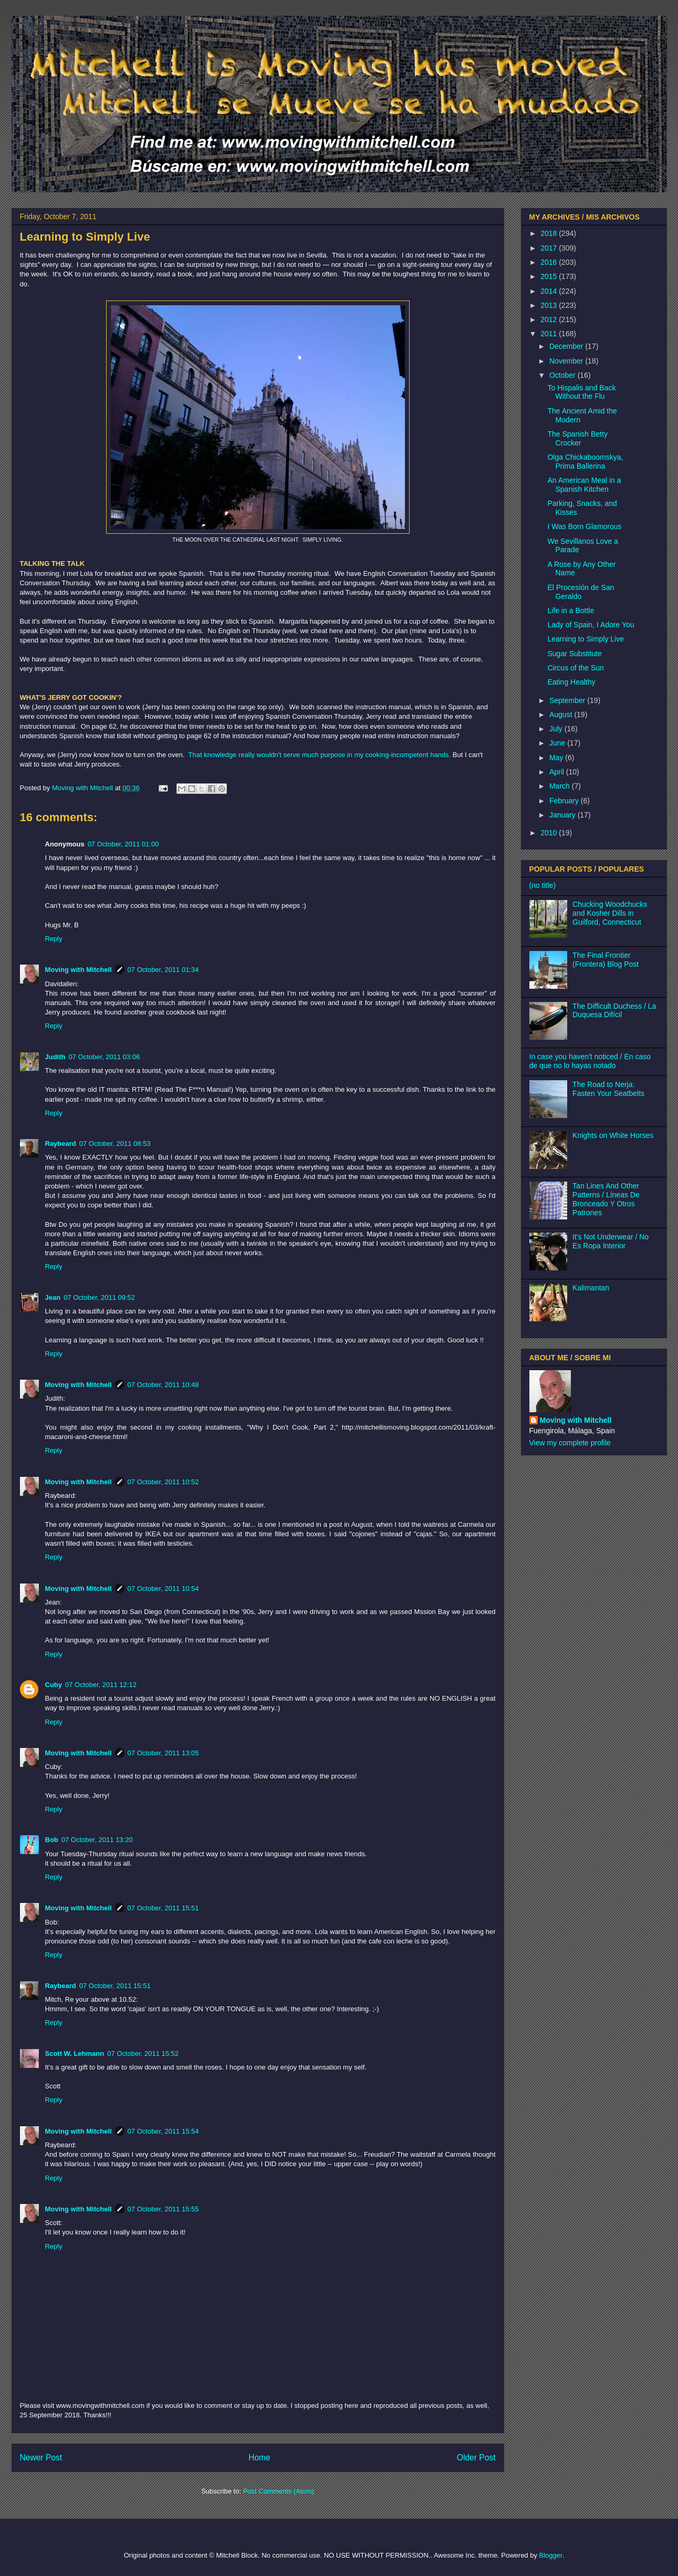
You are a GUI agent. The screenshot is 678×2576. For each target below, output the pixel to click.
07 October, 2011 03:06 (104, 1057)
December (567, 346)
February (565, 800)
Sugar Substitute (574, 653)
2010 (549, 833)
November (567, 361)
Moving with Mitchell (78, 970)
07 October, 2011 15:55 (163, 2209)
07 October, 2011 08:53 (115, 1143)
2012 (549, 319)
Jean (53, 1297)
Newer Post (41, 2457)
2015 (549, 276)
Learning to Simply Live (585, 639)
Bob (51, 1840)
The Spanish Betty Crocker (577, 438)
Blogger (550, 2555)
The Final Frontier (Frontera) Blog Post (605, 959)
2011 (549, 333)
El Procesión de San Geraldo (580, 592)
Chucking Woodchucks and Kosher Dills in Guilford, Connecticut (609, 913)
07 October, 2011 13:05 (163, 1753)
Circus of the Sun (575, 668)
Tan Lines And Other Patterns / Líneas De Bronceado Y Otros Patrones (606, 1199)
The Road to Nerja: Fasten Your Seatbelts (608, 1089)
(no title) (542, 885)
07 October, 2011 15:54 (163, 2131)
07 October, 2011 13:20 (97, 1840)
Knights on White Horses (612, 1135)
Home (259, 2457)
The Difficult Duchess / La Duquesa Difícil (614, 1010)
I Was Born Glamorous (584, 526)
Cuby (53, 1685)
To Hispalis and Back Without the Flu (581, 392)
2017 (549, 248)
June (558, 743)
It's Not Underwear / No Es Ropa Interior (610, 1241)
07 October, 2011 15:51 (163, 1908)
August (561, 714)
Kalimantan (590, 1288)
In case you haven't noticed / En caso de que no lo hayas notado (590, 1061)
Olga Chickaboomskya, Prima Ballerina (585, 461)
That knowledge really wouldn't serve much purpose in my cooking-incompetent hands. (320, 755)
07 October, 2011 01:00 (123, 844)
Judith (55, 1057)
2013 (549, 305)
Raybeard (60, 1143)
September (568, 700)
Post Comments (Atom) (278, 2491)
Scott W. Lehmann (75, 2053)
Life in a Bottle (570, 610)
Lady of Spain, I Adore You (590, 624)
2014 (549, 291)
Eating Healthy (571, 682)
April (557, 772)
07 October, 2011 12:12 (101, 1685)
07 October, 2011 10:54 (163, 1588)
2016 (549, 262)
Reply (53, 939)
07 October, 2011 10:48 (163, 1385)
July (557, 729)
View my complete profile (570, 1443)
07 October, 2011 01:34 (163, 970)
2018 (549, 233)
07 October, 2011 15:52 (143, 2053)
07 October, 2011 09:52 (99, 1297)
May (557, 757)
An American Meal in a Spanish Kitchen (584, 484)
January (563, 815)
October (563, 375)
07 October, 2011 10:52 (163, 1482)
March (560, 786)
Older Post (476, 2457)
